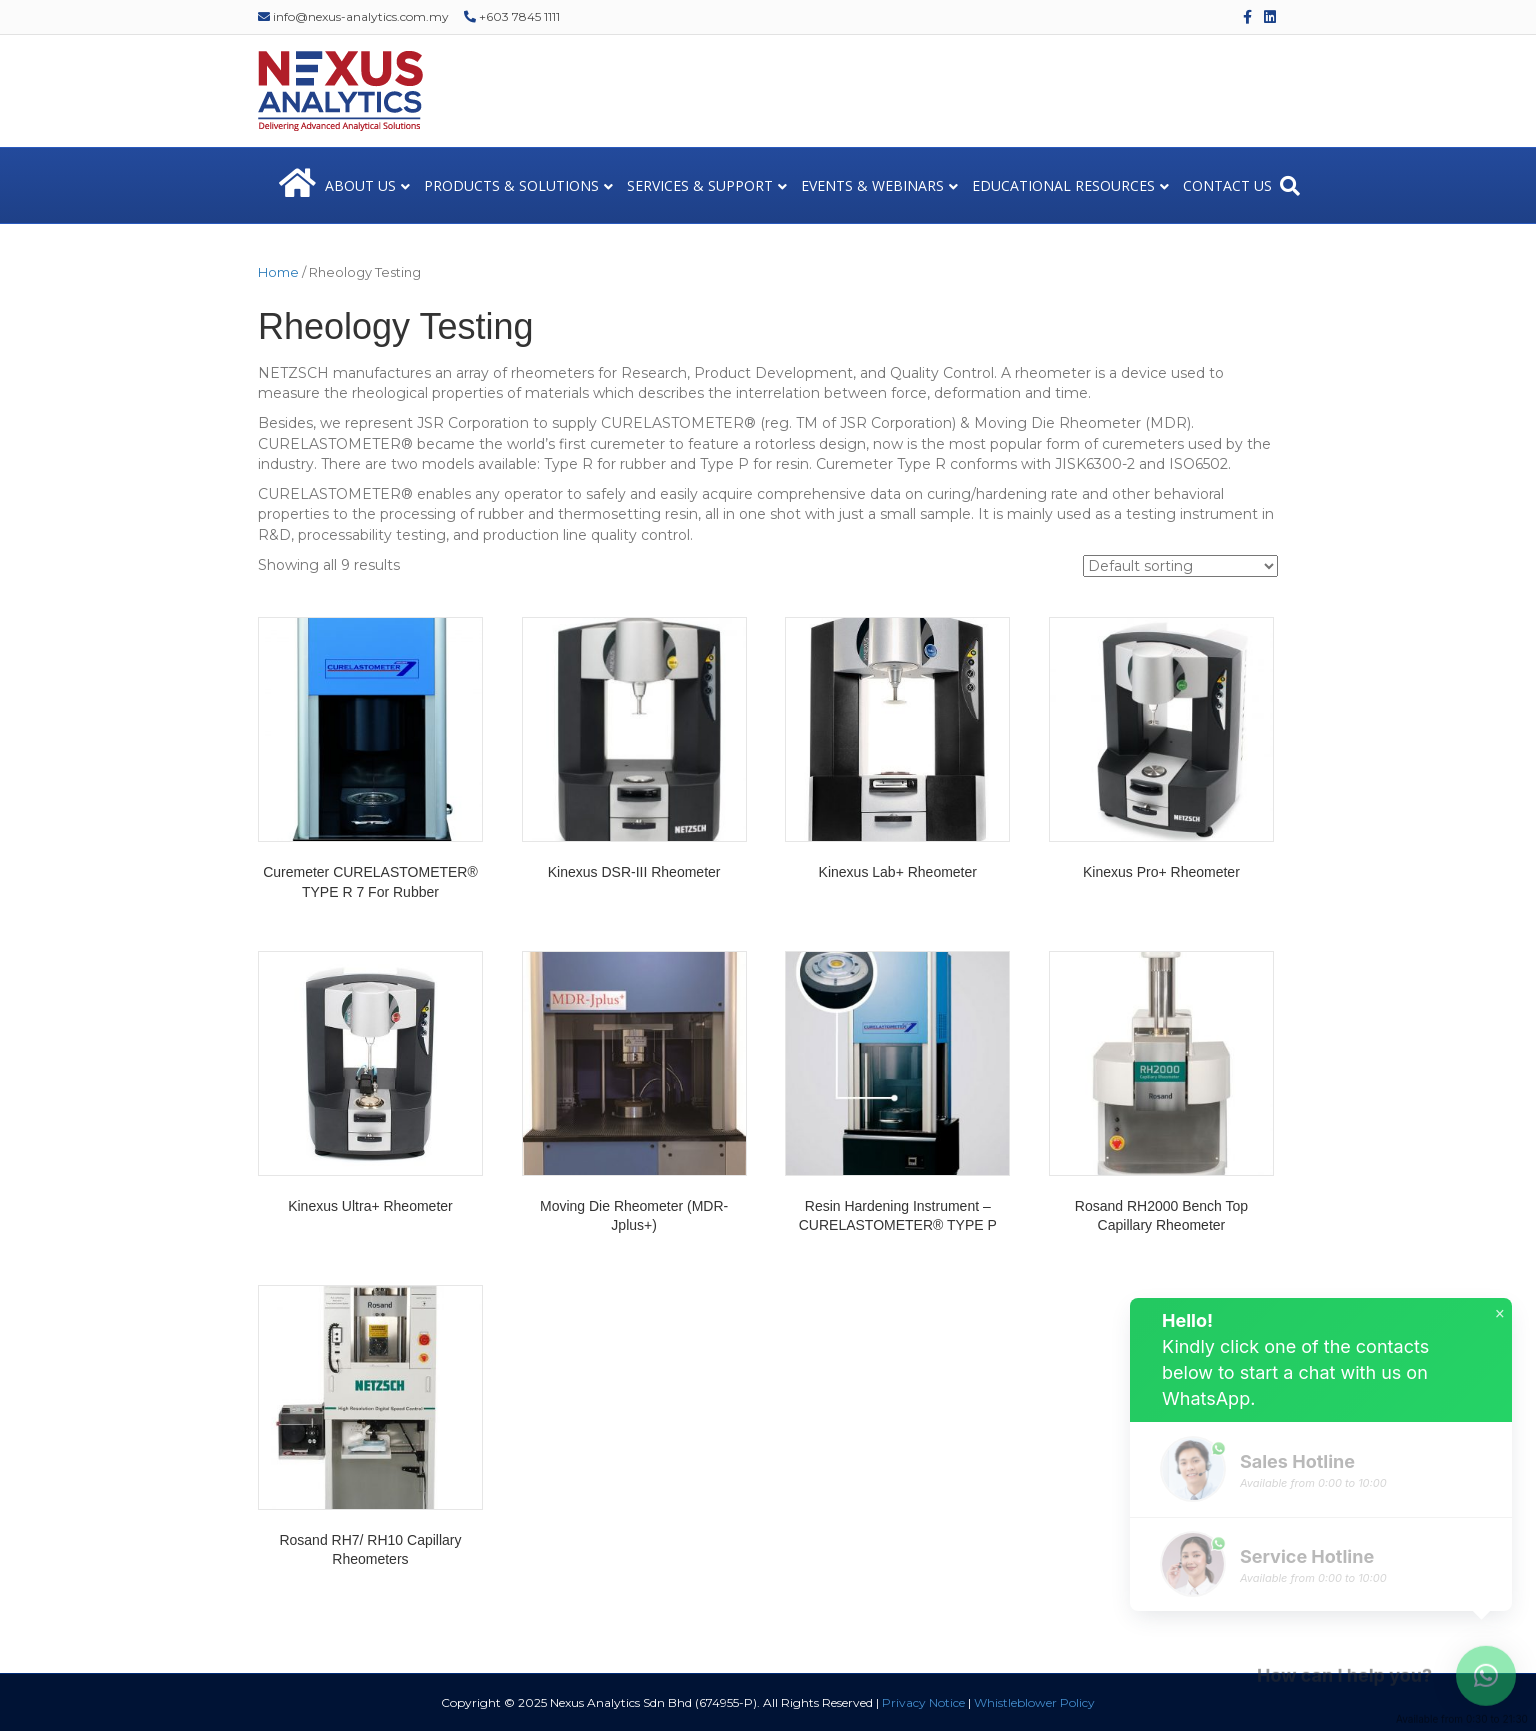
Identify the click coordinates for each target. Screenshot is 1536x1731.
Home (278, 272)
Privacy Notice (923, 1702)
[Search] (1290, 186)
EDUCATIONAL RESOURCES (1063, 185)
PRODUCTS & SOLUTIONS (511, 185)
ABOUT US (360, 185)
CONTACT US (1227, 185)
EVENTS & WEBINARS (872, 185)
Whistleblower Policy (1034, 1702)
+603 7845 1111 (512, 16)
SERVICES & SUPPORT (700, 185)
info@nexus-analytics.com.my (353, 16)
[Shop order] (1180, 566)
